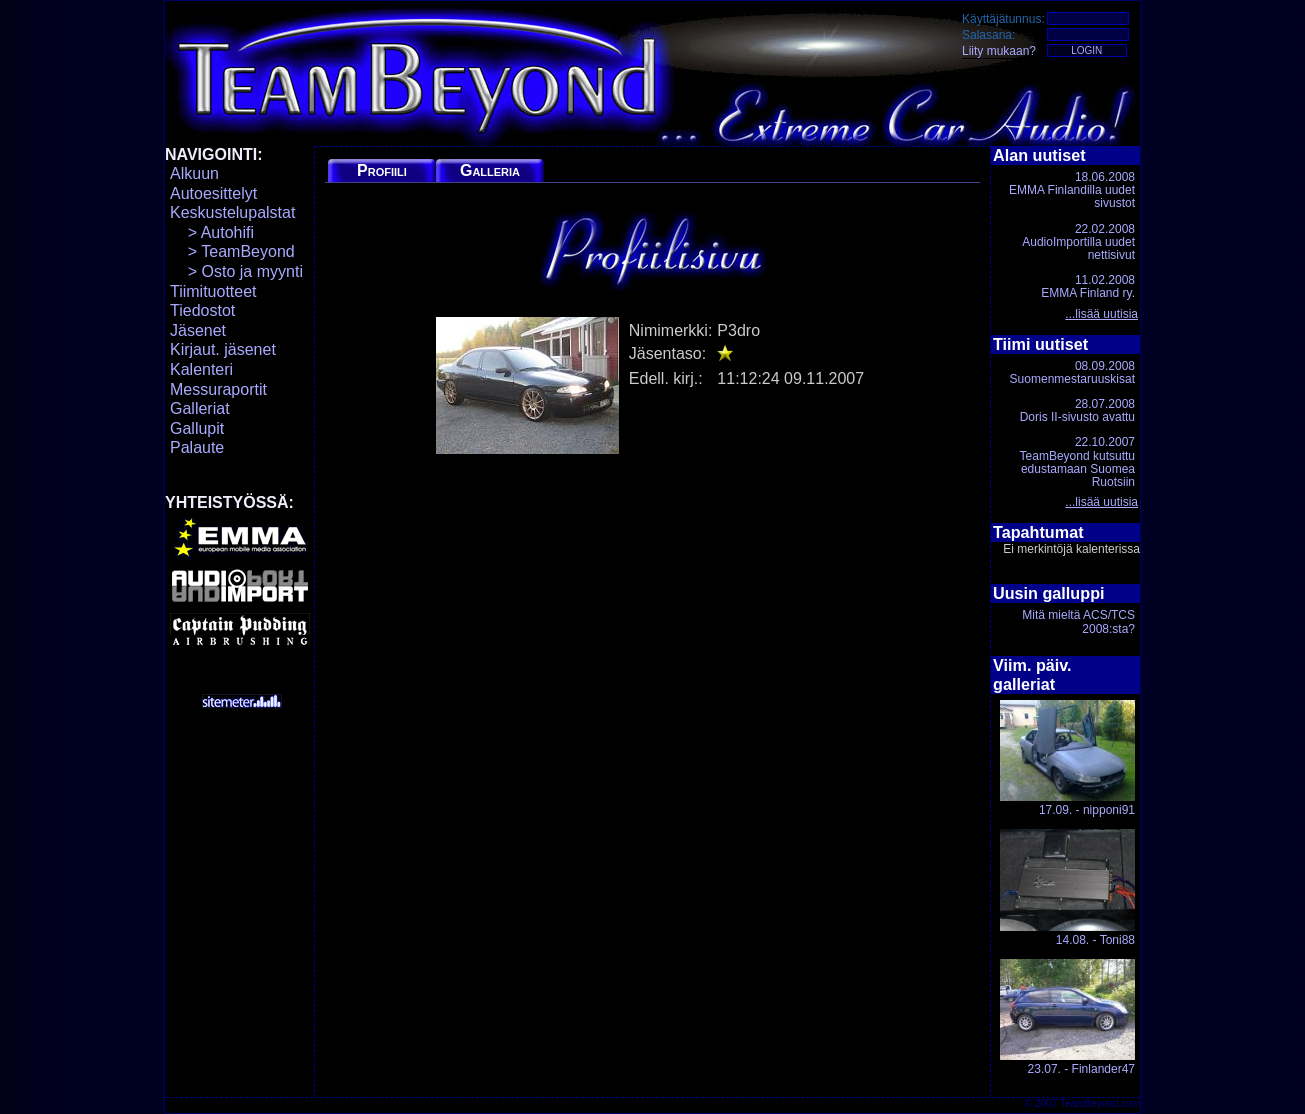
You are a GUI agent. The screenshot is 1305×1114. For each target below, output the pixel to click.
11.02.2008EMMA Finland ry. (1088, 286)
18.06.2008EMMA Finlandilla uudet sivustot (1072, 190)
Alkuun (194, 173)
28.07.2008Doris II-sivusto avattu (1077, 410)
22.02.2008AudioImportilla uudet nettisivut (1078, 242)
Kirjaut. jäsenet (223, 349)
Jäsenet (198, 330)
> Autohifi (212, 232)
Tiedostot (202, 310)
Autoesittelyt (213, 193)
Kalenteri (201, 369)
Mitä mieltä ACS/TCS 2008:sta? (1078, 621)
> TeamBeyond (232, 251)
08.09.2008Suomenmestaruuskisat (1072, 372)
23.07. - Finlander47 (1067, 1017)
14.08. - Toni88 (1067, 887)
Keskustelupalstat (232, 212)
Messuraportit (218, 389)
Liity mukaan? (999, 51)
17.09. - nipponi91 (1067, 758)
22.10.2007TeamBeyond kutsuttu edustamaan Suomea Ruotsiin (1077, 462)
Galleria (490, 170)
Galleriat (200, 408)
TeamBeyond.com (1100, 1103)
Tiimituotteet (213, 291)
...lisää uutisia (1101, 314)
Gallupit (197, 428)
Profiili (382, 170)
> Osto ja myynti (236, 271)
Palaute (197, 447)
